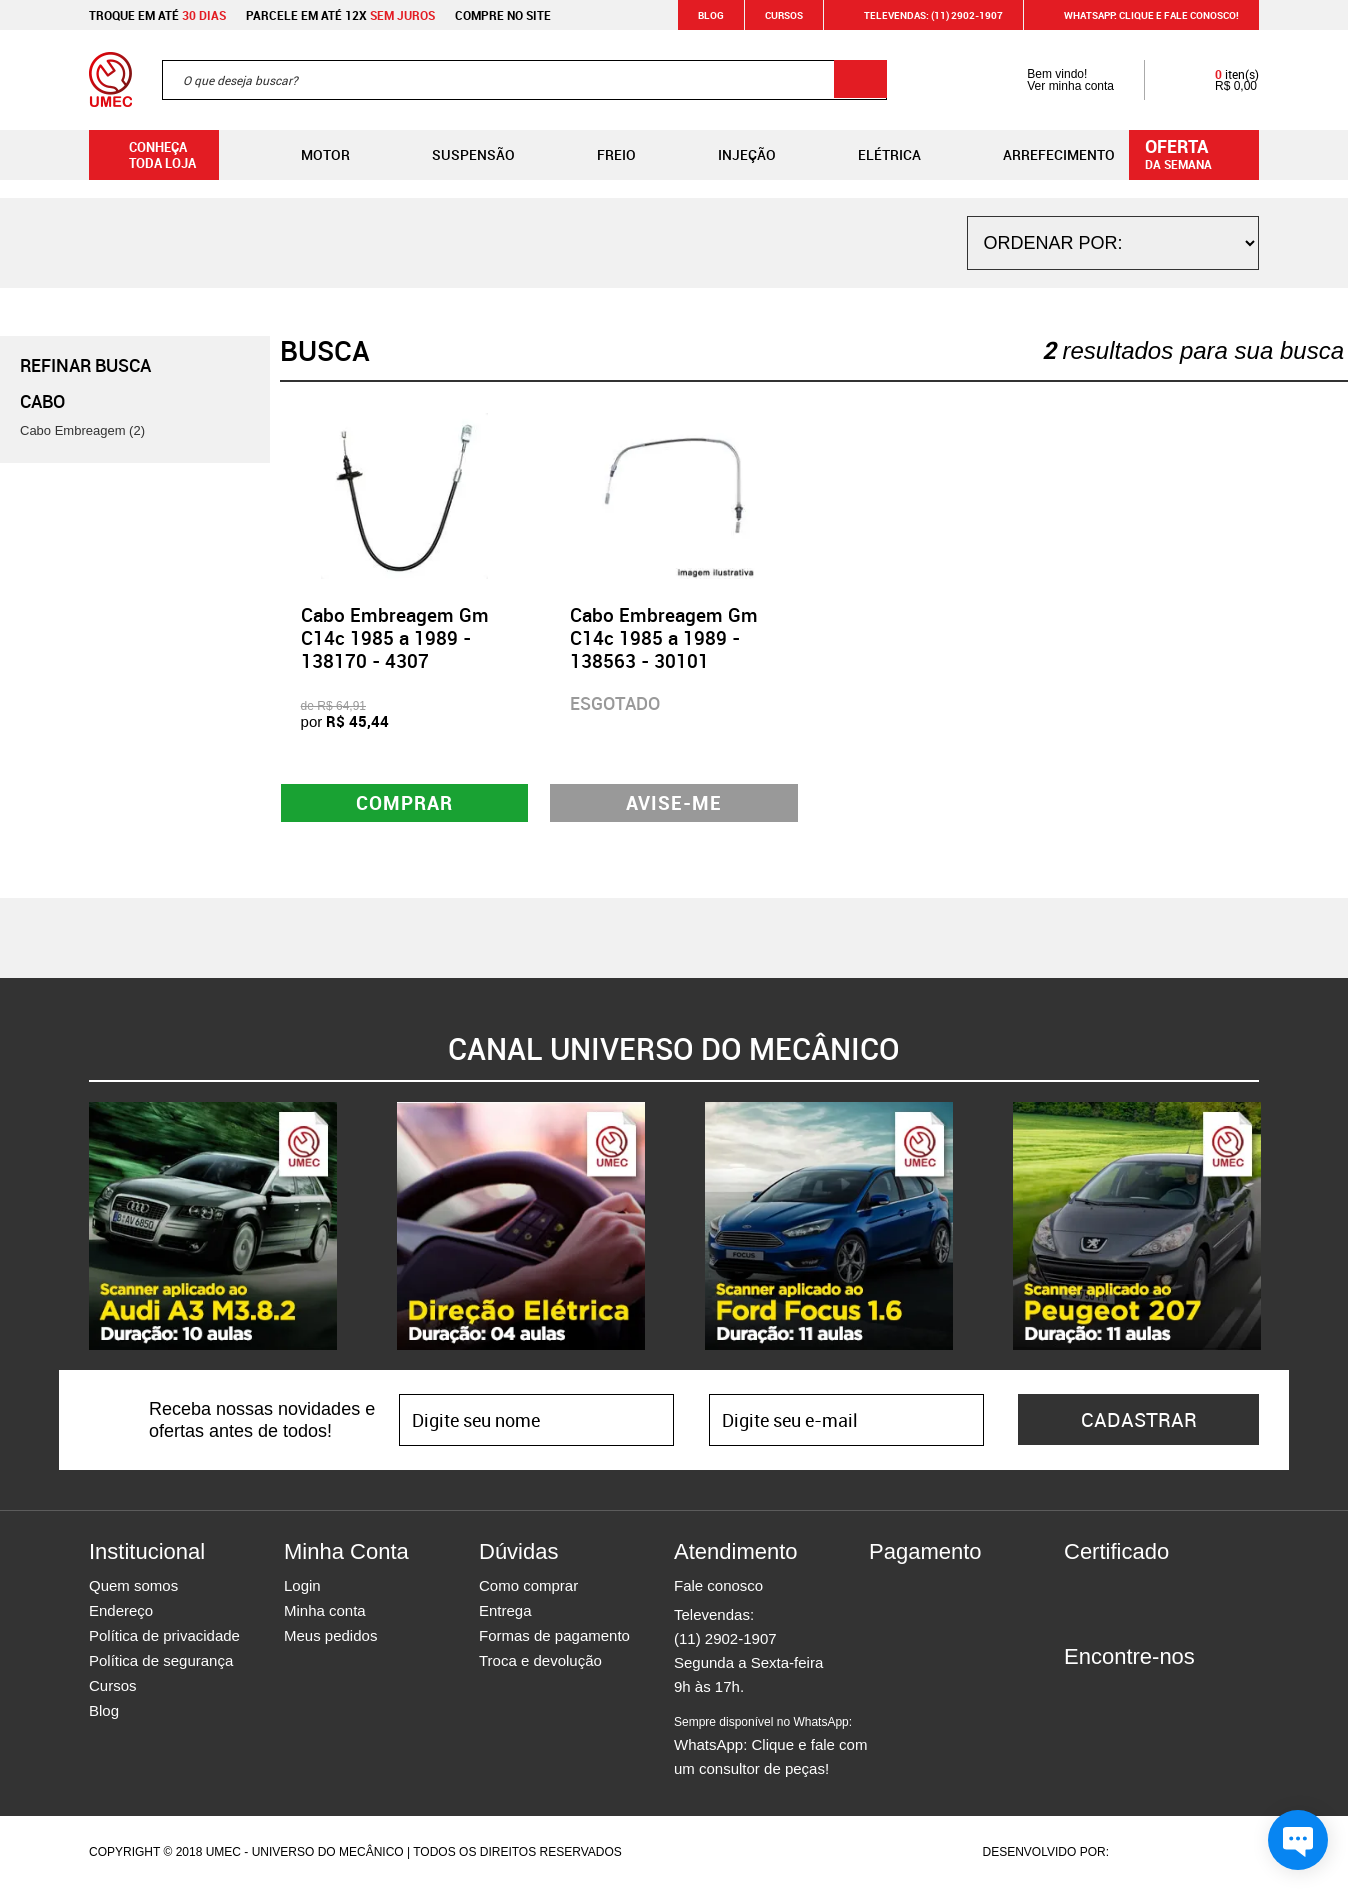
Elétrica (873, 155)
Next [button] (1274, 1228)
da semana (1197, 153)
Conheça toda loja (147, 155)
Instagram (1114, 1695)
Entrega (505, 1612)
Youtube (1184, 1695)
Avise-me (674, 803)
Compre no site (503, 15)
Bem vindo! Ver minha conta (1050, 80)
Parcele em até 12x (340, 15)
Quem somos (133, 1587)
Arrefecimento (1043, 155)
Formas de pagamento (554, 1637)
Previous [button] (74, 1228)
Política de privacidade (164, 1637)
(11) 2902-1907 (725, 1640)
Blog (711, 15)
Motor (309, 155)
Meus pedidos (330, 1637)
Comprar (404, 803)
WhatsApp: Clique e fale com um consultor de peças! (770, 1748)
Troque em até (157, 15)
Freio (600, 155)
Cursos (784, 15)
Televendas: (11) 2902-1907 (921, 15)
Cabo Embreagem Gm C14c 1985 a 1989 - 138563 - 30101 (664, 638)
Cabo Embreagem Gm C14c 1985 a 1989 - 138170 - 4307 (395, 638)
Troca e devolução (540, 1662)
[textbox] (524, 80)
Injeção (731, 155)
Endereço (121, 1612)
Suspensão (457, 155)
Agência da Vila (1147, 1854)
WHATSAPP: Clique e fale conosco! (1139, 15)
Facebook (1079, 1695)
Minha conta (325, 1612)
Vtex (1220, 1854)
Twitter (1149, 1695)
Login (302, 1587)
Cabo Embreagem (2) (82, 430)
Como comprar (528, 1587)
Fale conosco (718, 1587)
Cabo (42, 401)
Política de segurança (161, 1662)
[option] (213, 1228)
